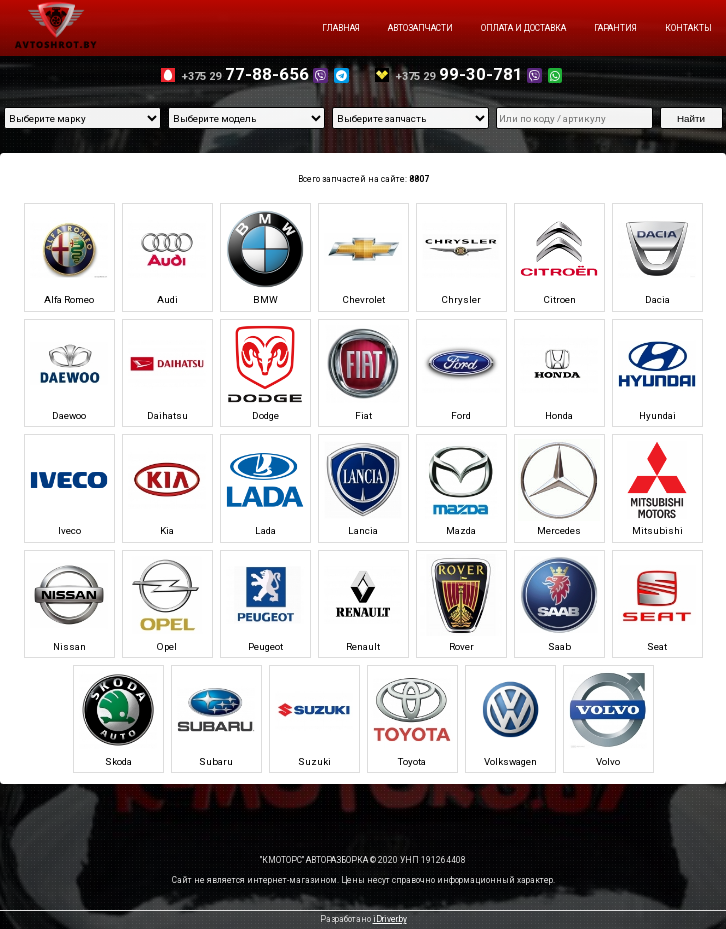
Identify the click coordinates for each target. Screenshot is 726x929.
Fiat (363, 372)
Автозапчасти (420, 28)
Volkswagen (510, 718)
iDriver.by (390, 919)
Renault (363, 603)
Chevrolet (363, 257)
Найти (691, 118)
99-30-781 (479, 74)
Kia (167, 488)
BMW (265, 257)
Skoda (118, 718)
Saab (559, 603)
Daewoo (69, 372)
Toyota (412, 718)
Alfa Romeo (69, 257)
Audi (167, 257)
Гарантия (615, 28)
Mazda (461, 488)
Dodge (265, 372)
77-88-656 (265, 74)
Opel (167, 603)
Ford (461, 372)
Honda (559, 372)
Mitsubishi (657, 488)
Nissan (69, 603)
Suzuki (314, 718)
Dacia (657, 257)
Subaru (216, 718)
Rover (461, 603)
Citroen (559, 257)
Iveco (69, 488)
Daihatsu (167, 372)
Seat (657, 603)
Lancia (363, 488)
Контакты (688, 28)
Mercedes (559, 488)
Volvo (608, 718)
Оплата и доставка (523, 28)
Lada (265, 488)
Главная (341, 28)
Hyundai (657, 372)
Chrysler (461, 257)
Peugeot (265, 603)
